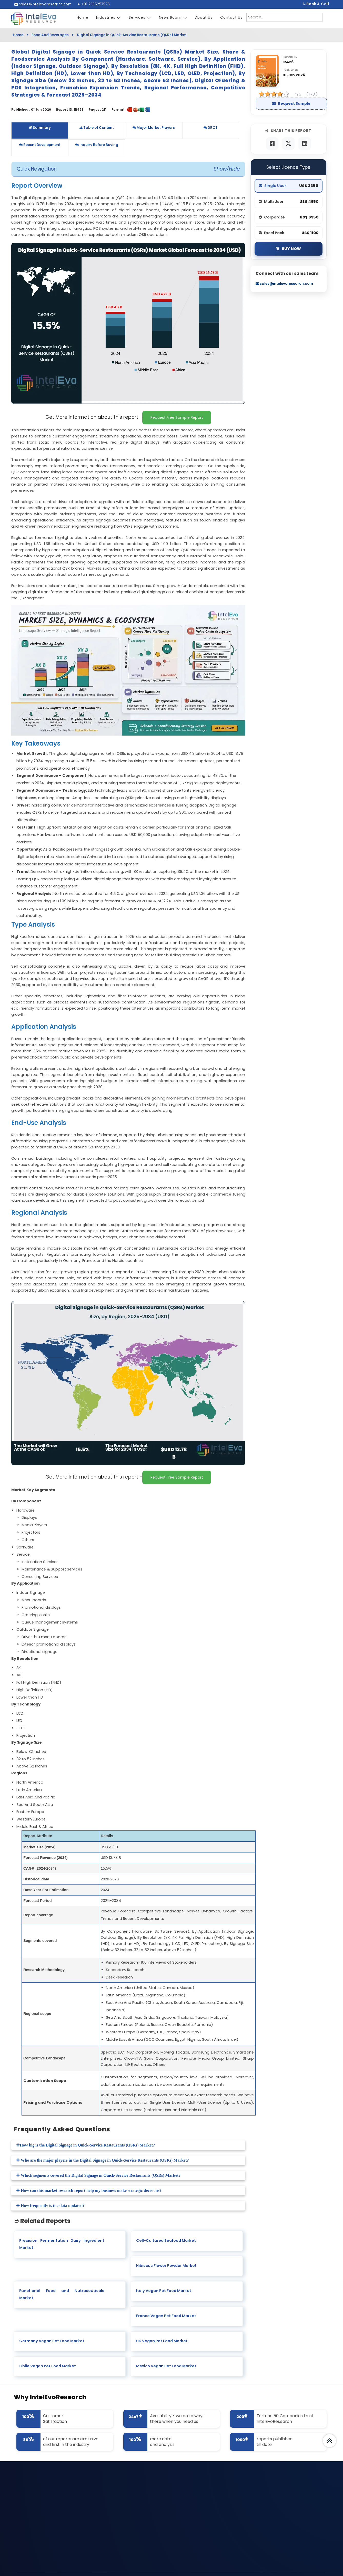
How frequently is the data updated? (50, 2187)
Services (140, 17)
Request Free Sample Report (176, 399)
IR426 (79, 109)
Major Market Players (109, 130)
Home (82, 17)
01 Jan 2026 (41, 109)
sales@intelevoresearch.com (43, 4)
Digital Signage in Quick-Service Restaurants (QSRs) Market (132, 35)
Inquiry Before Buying (225, 130)
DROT (148, 127)
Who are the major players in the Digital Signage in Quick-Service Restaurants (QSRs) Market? (102, 2142)
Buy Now (288, 249)
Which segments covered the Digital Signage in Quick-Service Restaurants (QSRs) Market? (98, 2157)
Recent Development (187, 130)
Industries (108, 17)
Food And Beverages (50, 35)
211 (104, 109)
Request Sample (291, 103)
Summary (31, 127)
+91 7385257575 (94, 4)
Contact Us (231, 17)
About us (204, 17)
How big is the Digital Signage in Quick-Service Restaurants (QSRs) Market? (85, 2127)
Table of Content (70, 127)
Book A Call (316, 4)
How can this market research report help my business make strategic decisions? (89, 2172)
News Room (173, 17)
